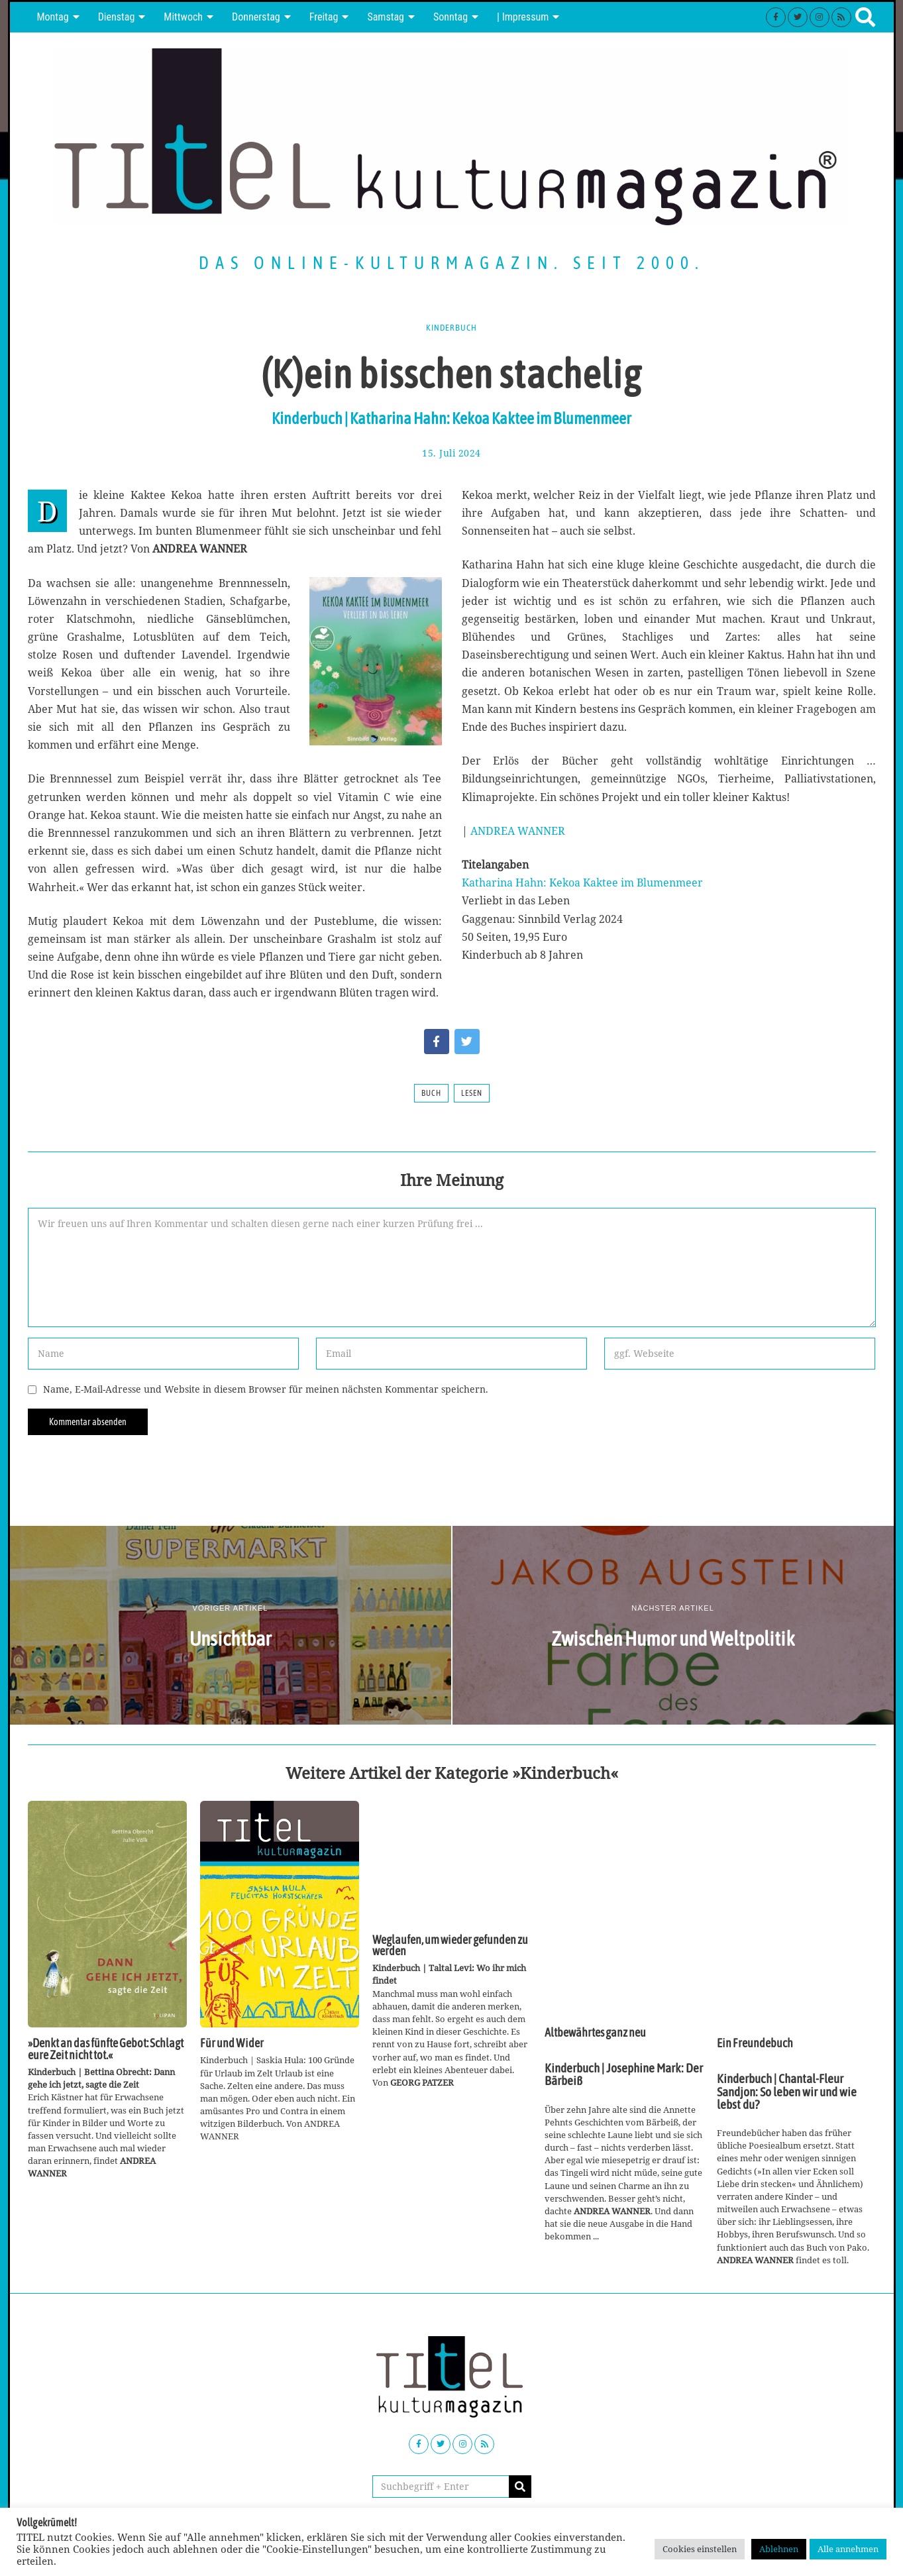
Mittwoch (183, 17)
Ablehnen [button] (778, 2549)
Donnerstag (256, 17)
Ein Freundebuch (755, 2043)
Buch (431, 1093)
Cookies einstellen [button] (700, 2549)
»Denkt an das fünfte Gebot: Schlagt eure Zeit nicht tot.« (106, 2049)
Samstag (385, 17)
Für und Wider (232, 2043)
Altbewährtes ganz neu (595, 2032)
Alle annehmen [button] (848, 2549)
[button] (520, 2486)
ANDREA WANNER (517, 831)
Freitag (324, 17)
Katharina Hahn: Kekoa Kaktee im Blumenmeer (582, 882)
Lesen (471, 1093)
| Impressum (523, 17)
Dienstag (116, 17)
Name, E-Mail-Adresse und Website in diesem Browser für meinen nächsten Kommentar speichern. (265, 1389)
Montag (53, 17)
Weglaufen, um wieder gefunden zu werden (450, 1946)
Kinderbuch (451, 327)
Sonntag (450, 17)
